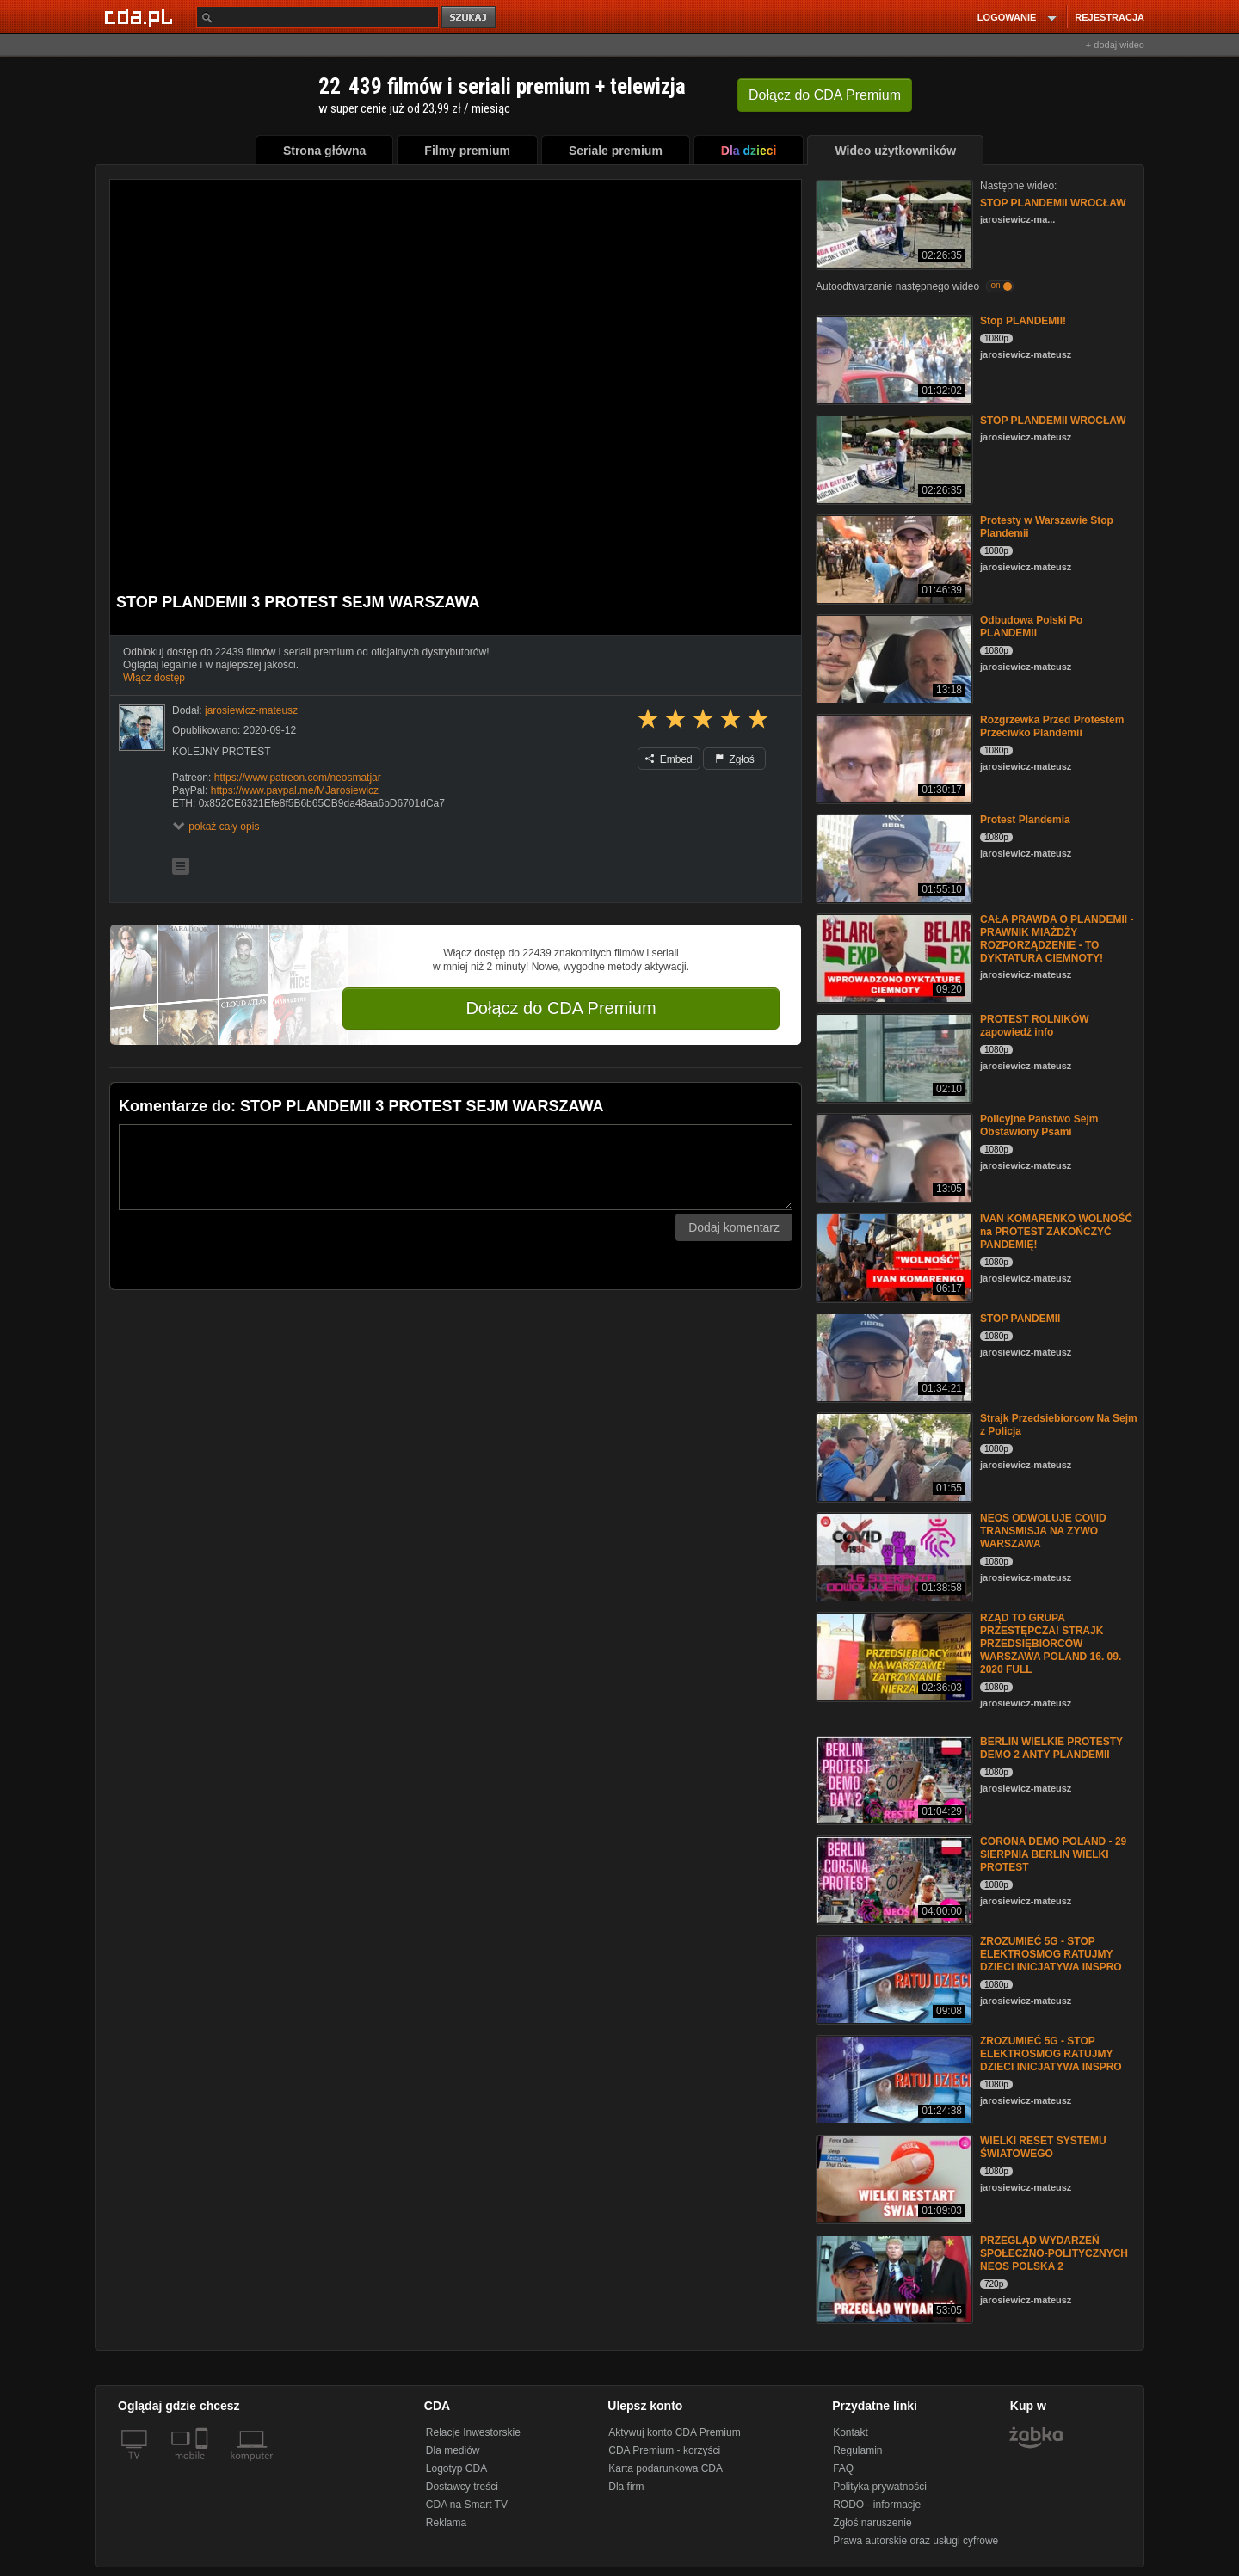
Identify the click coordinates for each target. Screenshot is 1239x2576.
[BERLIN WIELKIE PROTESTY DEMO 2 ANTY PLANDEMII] (893, 1779)
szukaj (469, 17)
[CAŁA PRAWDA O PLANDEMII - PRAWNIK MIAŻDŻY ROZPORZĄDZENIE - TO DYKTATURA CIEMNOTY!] (893, 956)
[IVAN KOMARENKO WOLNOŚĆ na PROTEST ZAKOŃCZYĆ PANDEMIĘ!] (893, 1256)
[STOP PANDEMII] (893, 1356)
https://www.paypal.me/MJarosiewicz (295, 790)
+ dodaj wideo (1115, 45)
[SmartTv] (203, 2466)
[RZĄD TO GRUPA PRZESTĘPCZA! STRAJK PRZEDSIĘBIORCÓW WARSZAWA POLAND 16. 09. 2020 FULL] (893, 1655)
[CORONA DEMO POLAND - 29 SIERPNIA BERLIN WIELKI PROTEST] (893, 1878)
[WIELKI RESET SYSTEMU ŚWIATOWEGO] (893, 2178)
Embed (668, 759)
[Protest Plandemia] (893, 857)
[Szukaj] (317, 17)
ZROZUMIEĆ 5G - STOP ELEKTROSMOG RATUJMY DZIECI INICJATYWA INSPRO (1051, 1954)
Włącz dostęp (154, 678)
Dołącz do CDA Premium (560, 1008)
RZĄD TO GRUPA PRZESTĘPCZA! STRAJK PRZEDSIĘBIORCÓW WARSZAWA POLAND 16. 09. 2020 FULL (1050, 1643)
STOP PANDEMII (1020, 1319)
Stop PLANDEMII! (1023, 321)
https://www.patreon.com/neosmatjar (297, 778)
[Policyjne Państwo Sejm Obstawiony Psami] (893, 1156)
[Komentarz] (455, 1167)
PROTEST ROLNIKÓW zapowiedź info (1034, 1025)
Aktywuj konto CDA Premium (674, 2432)
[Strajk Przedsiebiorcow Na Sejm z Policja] (893, 1455)
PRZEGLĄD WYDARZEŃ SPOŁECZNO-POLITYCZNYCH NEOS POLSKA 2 (1054, 2253)
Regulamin (857, 2450)
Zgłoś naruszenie (872, 2523)
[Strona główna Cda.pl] (141, 16)
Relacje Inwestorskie (473, 2432)
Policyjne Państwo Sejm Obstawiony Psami (1039, 1125)
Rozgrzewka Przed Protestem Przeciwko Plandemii (1052, 726)
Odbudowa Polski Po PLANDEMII (1031, 626)
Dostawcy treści (462, 2487)
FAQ (843, 2468)
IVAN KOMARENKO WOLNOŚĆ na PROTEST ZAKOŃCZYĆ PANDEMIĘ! (1056, 1232)
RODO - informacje (877, 2505)
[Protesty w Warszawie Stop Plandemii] (893, 557)
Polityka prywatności (880, 2487)
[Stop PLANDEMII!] (893, 358)
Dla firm (626, 2487)
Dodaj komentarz (734, 1227)
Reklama (446, 2523)
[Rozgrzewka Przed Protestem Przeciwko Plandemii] (893, 757)
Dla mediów (453, 2450)
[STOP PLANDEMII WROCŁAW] (893, 223)
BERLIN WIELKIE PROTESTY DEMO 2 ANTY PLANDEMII (1051, 1748)
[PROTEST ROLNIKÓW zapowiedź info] (893, 1056)
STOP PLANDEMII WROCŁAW (1053, 203)
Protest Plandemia (1025, 820)
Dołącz (825, 95)
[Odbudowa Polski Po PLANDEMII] (893, 657)
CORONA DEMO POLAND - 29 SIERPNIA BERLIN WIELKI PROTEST (1053, 1854)
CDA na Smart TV (467, 2505)
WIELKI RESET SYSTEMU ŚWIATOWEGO (1043, 2147)
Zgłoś (735, 759)
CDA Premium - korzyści (664, 2450)
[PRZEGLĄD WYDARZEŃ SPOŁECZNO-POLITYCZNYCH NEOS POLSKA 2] (893, 2278)
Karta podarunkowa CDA (665, 2468)
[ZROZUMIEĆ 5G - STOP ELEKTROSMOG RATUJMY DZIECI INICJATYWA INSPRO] (893, 1978)
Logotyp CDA (456, 2468)
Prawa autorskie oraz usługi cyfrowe (915, 2541)
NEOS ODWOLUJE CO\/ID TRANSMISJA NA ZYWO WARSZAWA (1043, 1531)
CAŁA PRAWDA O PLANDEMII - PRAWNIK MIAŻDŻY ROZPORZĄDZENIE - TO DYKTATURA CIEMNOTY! (1056, 938)
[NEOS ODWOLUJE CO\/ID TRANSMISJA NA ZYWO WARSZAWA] (893, 1555)
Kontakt (850, 2432)
